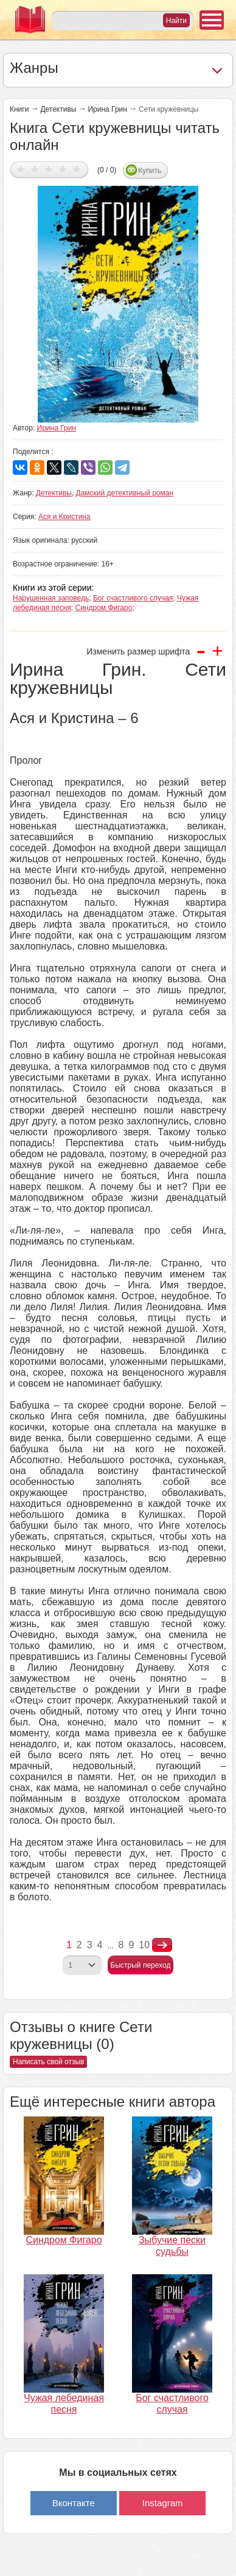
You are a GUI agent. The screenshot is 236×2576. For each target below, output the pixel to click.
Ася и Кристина (64, 516)
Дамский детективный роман (125, 493)
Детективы (58, 109)
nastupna (162, 1945)
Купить (149, 170)
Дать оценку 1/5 (21, 169)
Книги (19, 109)
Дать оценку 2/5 (35, 169)
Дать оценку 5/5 (77, 169)
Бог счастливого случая (133, 598)
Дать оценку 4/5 (63, 169)
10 (144, 1945)
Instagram (162, 2503)
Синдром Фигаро (104, 607)
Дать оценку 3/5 (49, 169)
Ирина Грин (107, 109)
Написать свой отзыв (48, 2062)
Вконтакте (73, 2503)
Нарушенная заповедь (51, 598)
